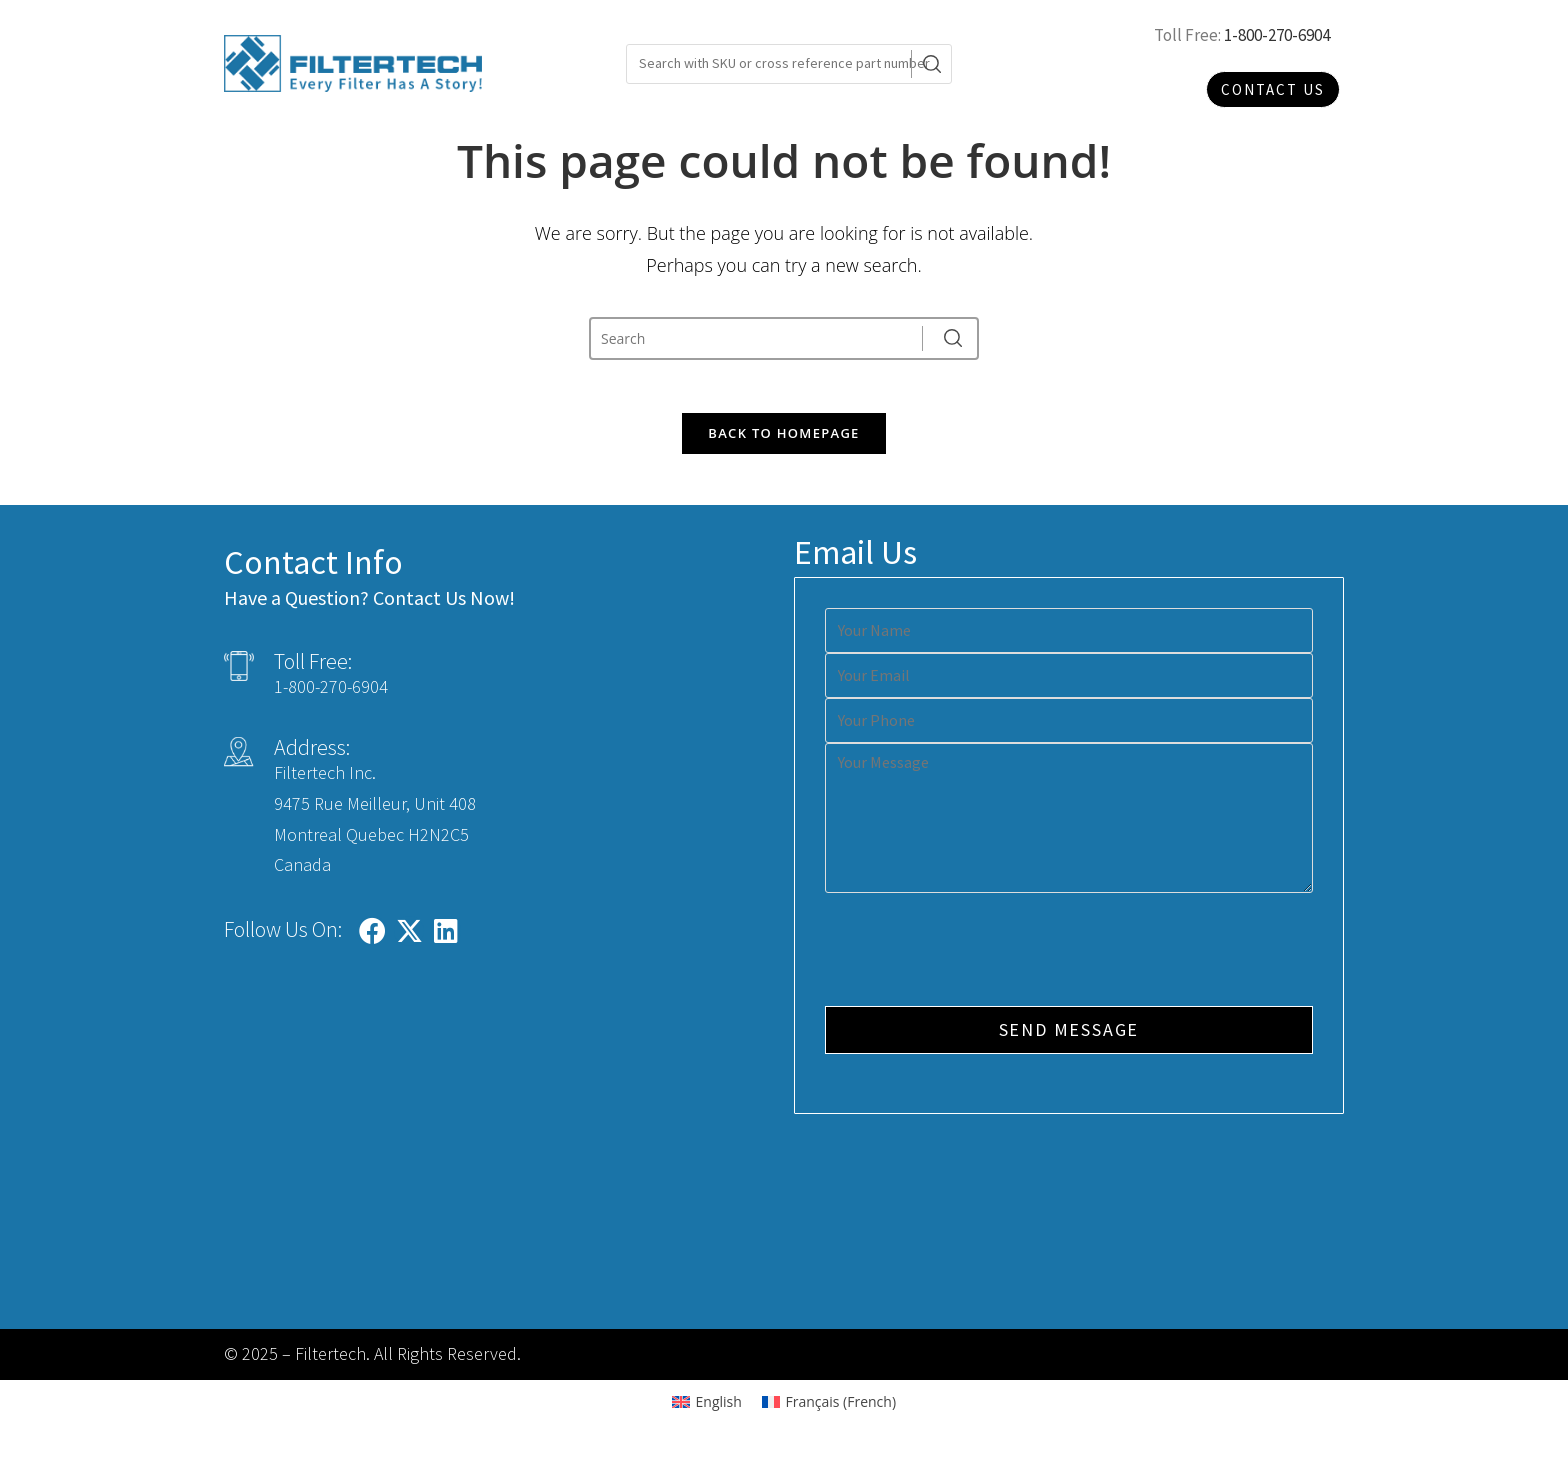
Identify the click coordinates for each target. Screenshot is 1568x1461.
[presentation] (977, 960)
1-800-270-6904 (1277, 35)
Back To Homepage (783, 441)
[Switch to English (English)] (707, 1410)
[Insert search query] (761, 338)
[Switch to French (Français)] (829, 1410)
